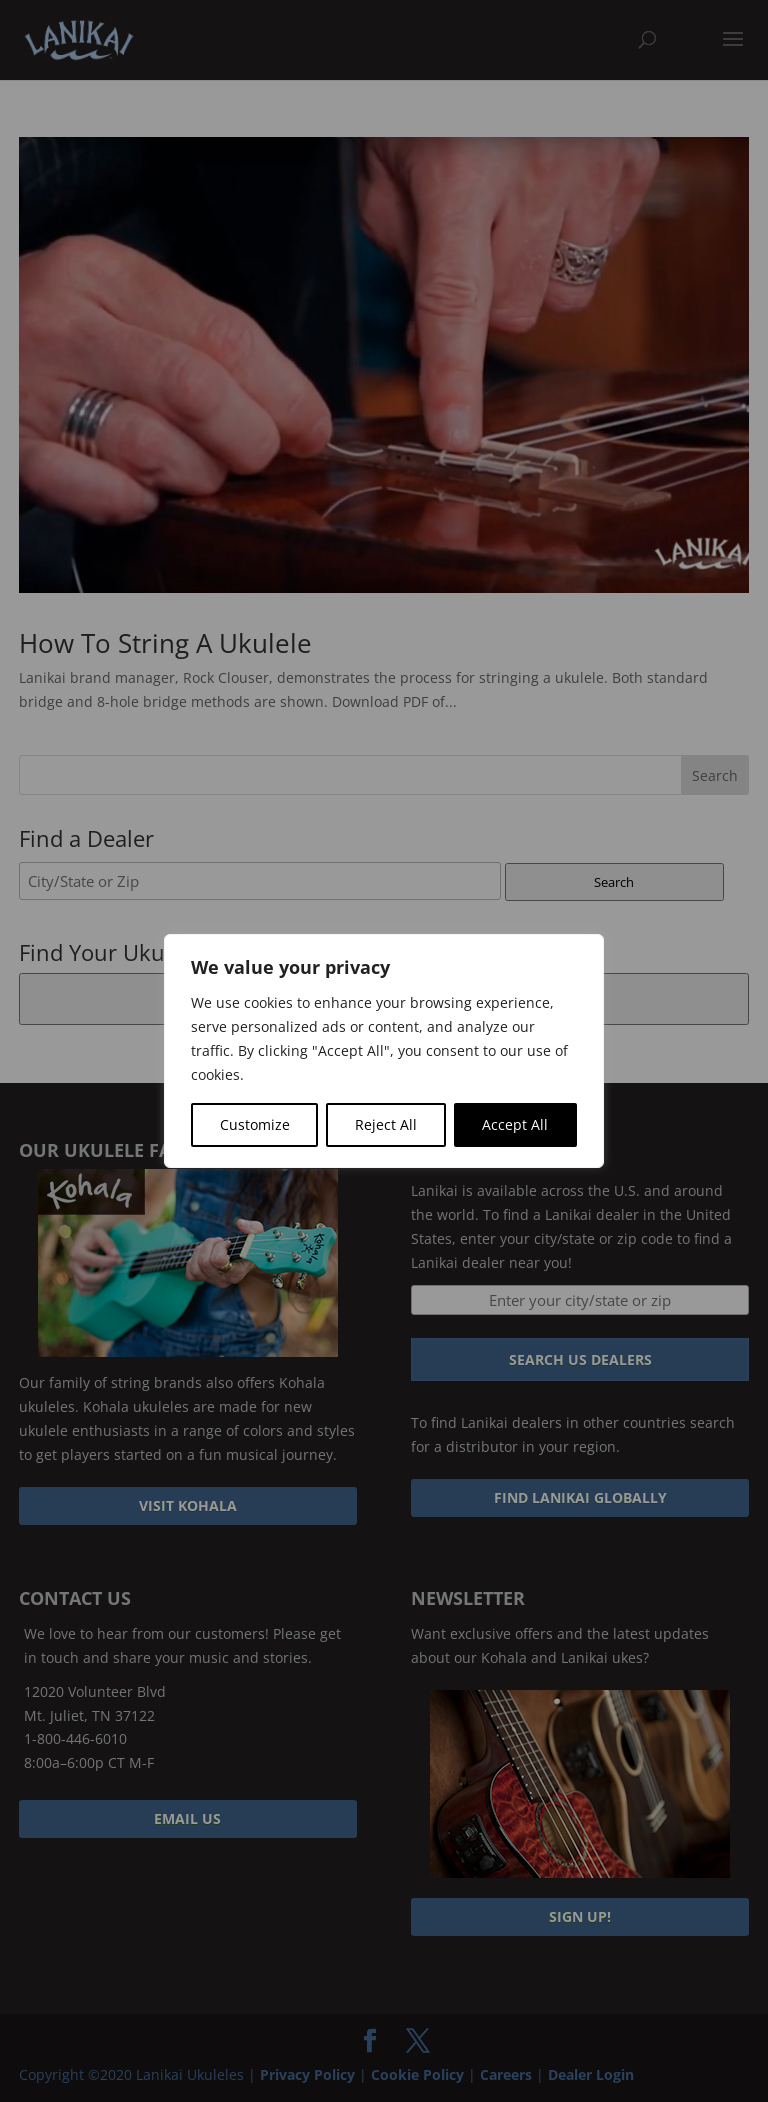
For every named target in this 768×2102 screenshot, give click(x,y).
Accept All (515, 1124)
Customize (255, 1124)
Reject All (386, 1124)
